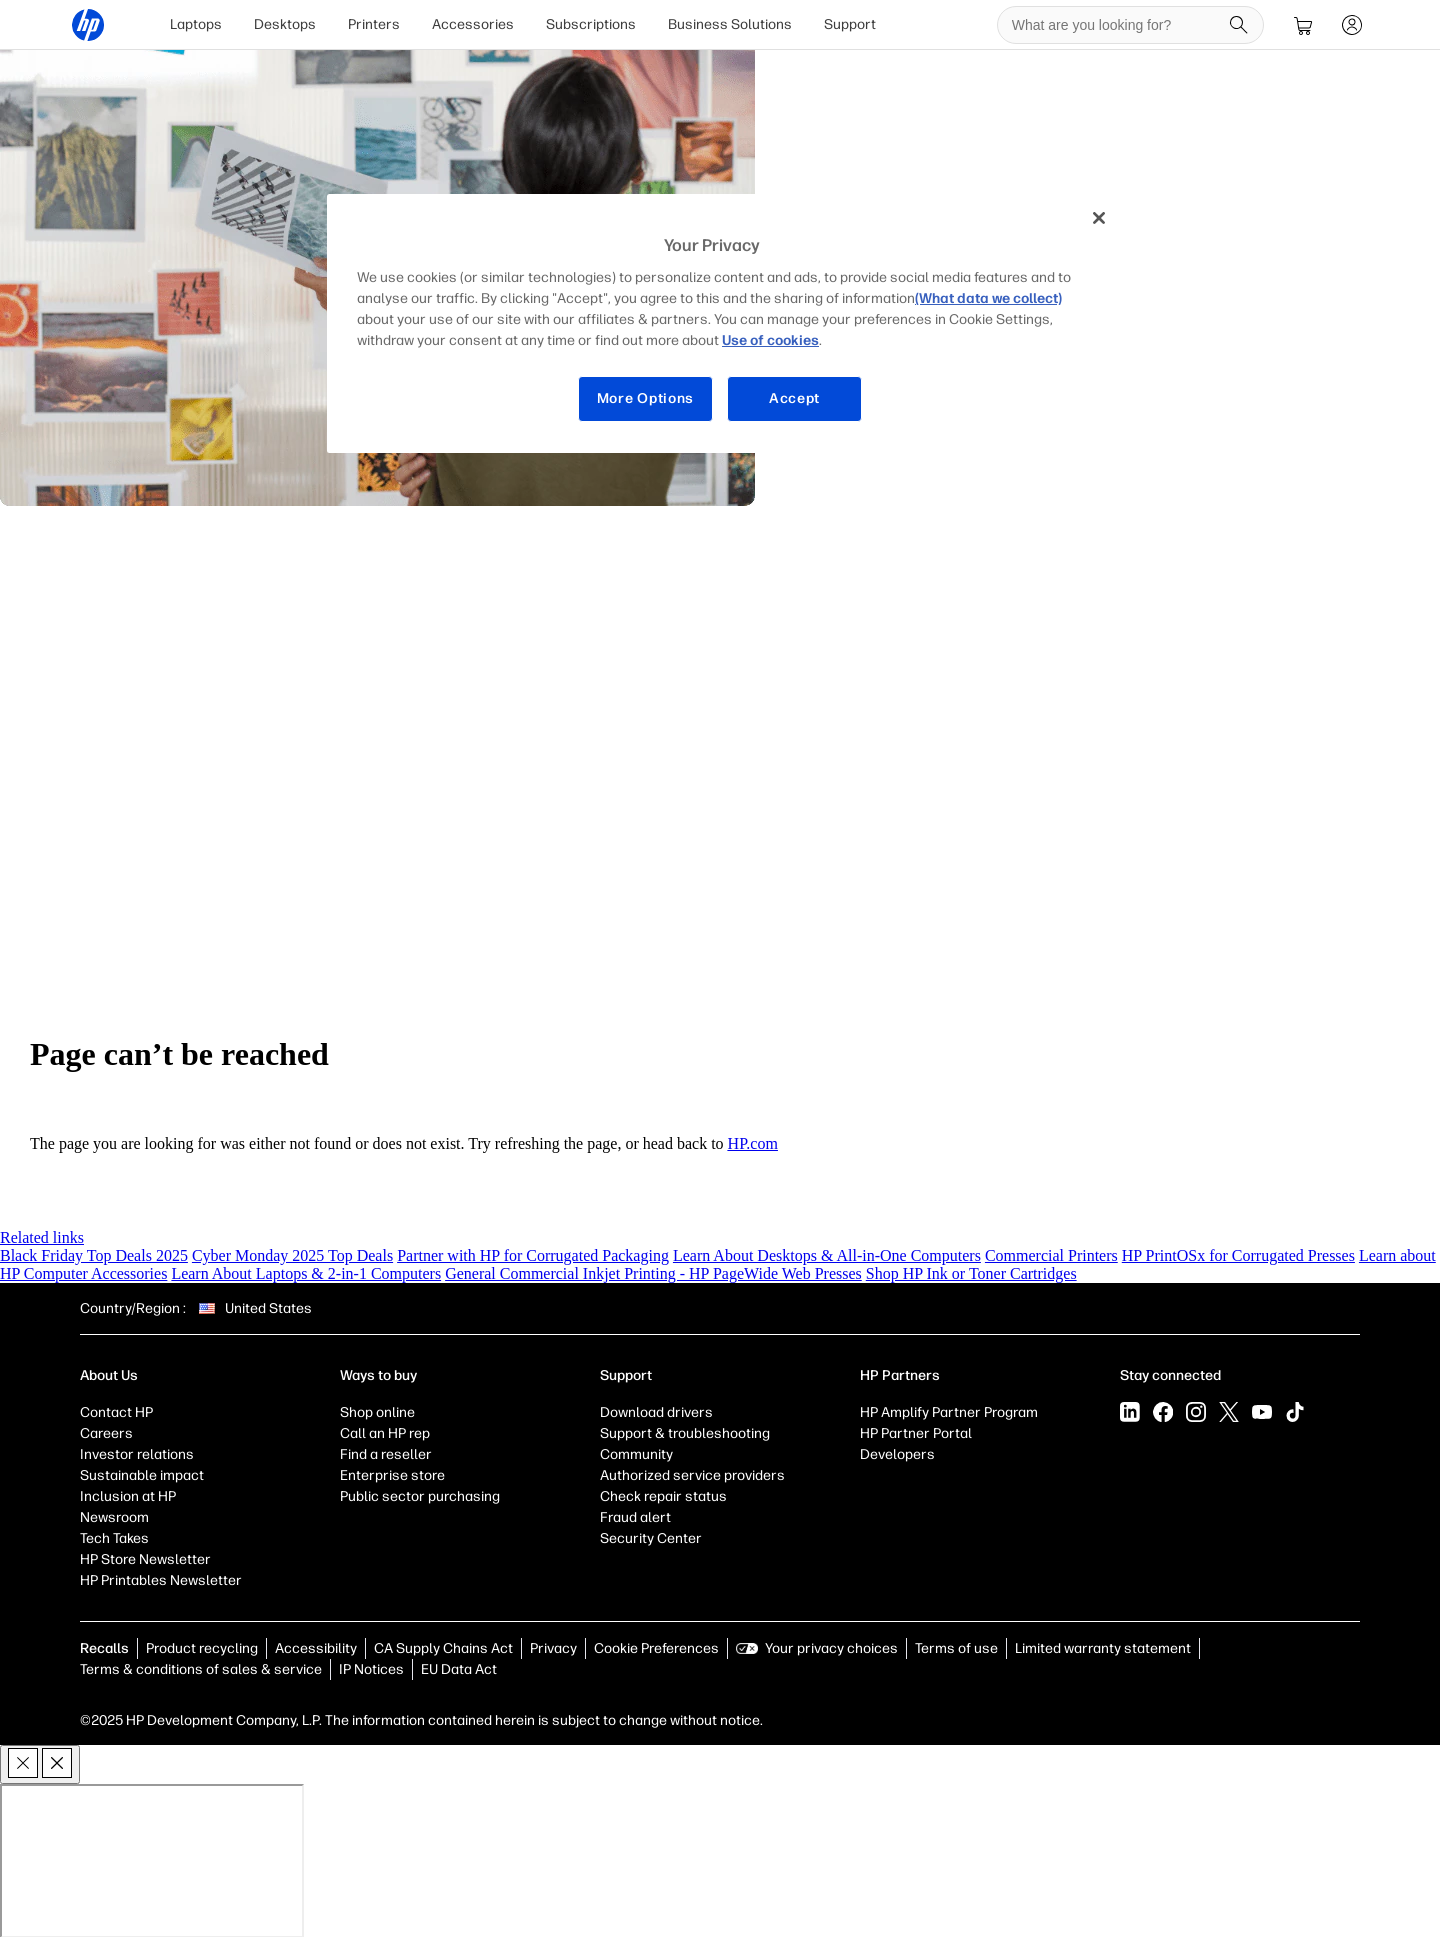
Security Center (651, 1537)
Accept (794, 398)
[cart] (1303, 24)
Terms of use (956, 1647)
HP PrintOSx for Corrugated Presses (1238, 1254)
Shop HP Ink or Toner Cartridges (971, 1272)
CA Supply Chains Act (443, 1647)
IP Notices (371, 1668)
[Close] (1099, 218)
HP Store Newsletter (145, 1558)
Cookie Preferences (656, 1647)
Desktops (286, 23)
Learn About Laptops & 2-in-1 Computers (306, 1272)
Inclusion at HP (128, 1495)
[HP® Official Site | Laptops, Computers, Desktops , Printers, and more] (89, 24)
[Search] (1238, 24)
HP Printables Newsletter (161, 1579)
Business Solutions (731, 23)
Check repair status (663, 1495)
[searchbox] (1114, 24)
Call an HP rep (385, 1432)
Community (636, 1453)
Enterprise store (392, 1474)
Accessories (474, 23)
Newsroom (114, 1516)
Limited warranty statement (1103, 1647)
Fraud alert (635, 1516)
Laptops (197, 23)
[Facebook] (1163, 1411)
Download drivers (656, 1411)
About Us (109, 1374)
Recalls (104, 1647)
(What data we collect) (988, 298)
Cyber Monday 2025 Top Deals (292, 1254)
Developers (897, 1453)
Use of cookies (770, 340)
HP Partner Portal (916, 1432)
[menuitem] (197, 24)
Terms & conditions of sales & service (201, 1668)
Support (851, 23)
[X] (1229, 1411)
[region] (727, 323)
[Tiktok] (1295, 1411)
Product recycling (202, 1647)
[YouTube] (1262, 1411)
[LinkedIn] (1130, 1411)
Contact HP (116, 1411)
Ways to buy (378, 1374)
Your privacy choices (831, 1647)
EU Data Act (459, 1668)
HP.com (753, 1142)
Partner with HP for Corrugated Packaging (533, 1254)
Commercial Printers (1051, 1254)
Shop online (377, 1411)
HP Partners (900, 1374)
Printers (375, 23)
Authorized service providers (692, 1474)
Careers (106, 1432)
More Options (645, 398)
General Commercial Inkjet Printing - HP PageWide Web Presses (653, 1272)
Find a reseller (386, 1453)
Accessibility (316, 1647)
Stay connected (1170, 1374)
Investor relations (137, 1453)
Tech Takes (114, 1537)
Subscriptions (592, 23)
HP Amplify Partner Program (949, 1411)
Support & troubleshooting (685, 1432)
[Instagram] (1196, 1411)
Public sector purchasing (420, 1495)
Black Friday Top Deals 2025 (94, 1254)
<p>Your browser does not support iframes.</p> (152, 1860)
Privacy (553, 1647)
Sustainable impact (142, 1474)
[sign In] (1351, 24)
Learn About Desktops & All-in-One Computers (827, 1254)
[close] (40, 1763)
